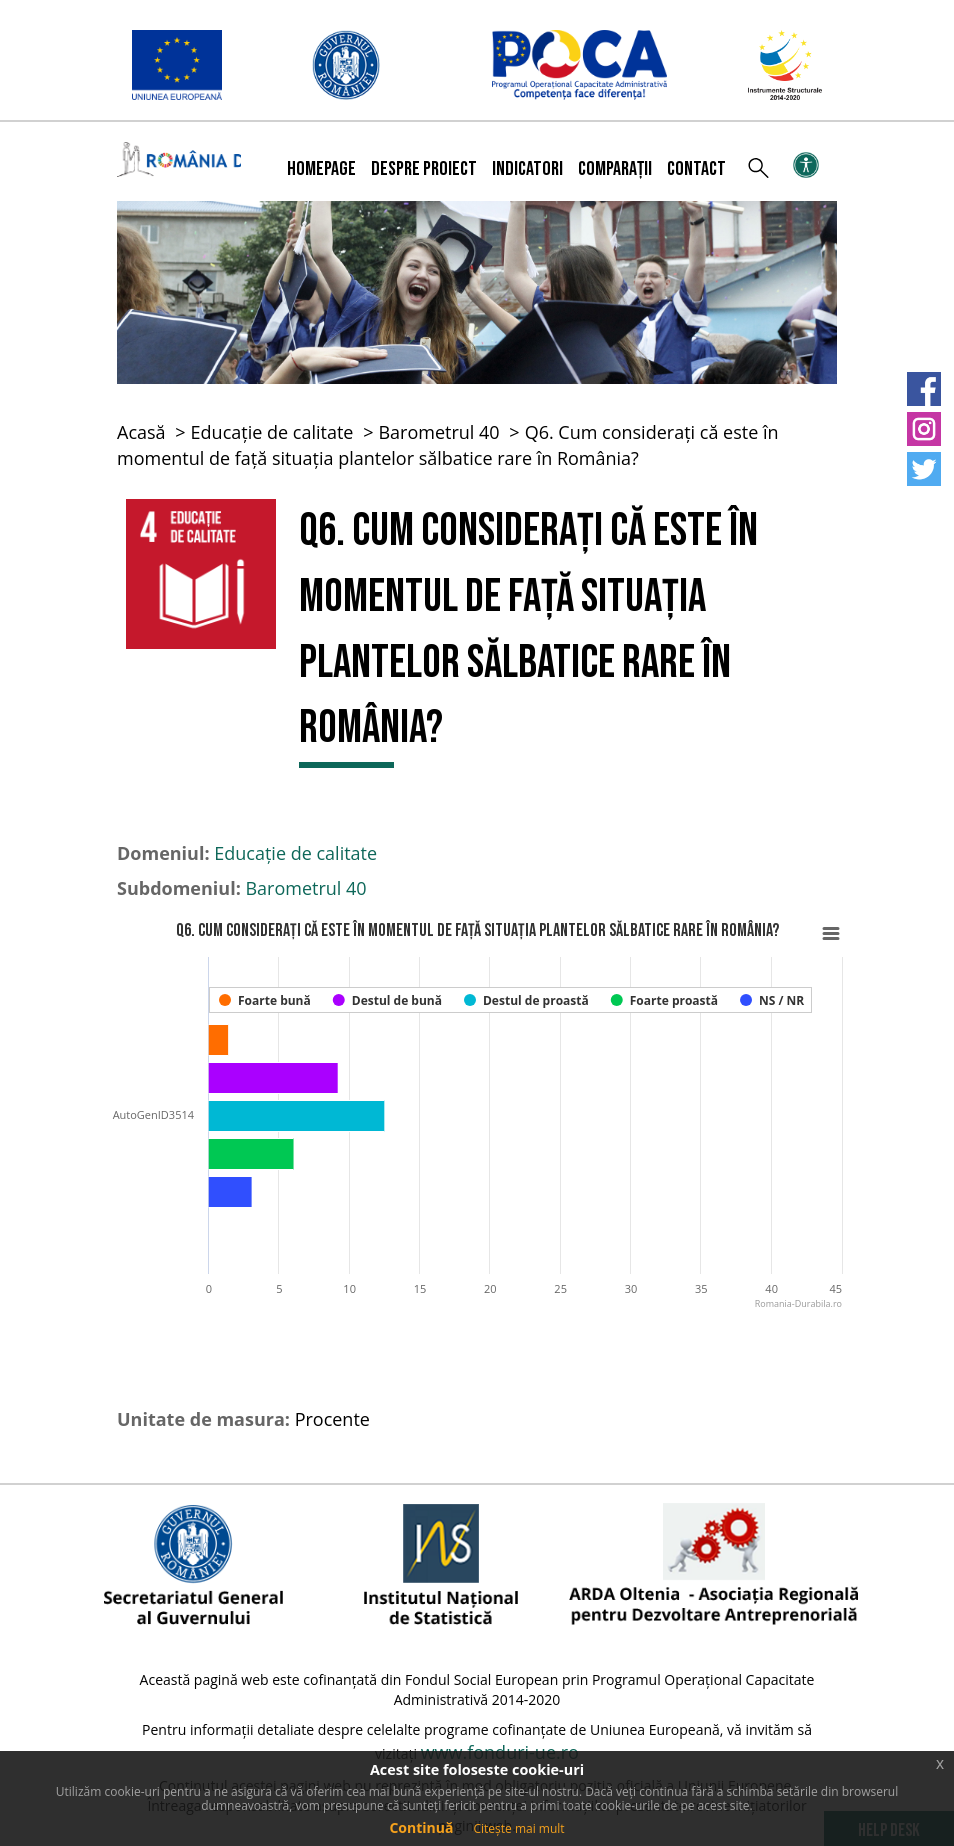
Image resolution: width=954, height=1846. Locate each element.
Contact (696, 169)
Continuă (421, 1827)
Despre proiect (424, 169)
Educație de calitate (272, 432)
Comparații (615, 169)
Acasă (141, 432)
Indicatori (527, 169)
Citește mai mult (518, 1828)
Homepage (321, 169)
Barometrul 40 (438, 432)
